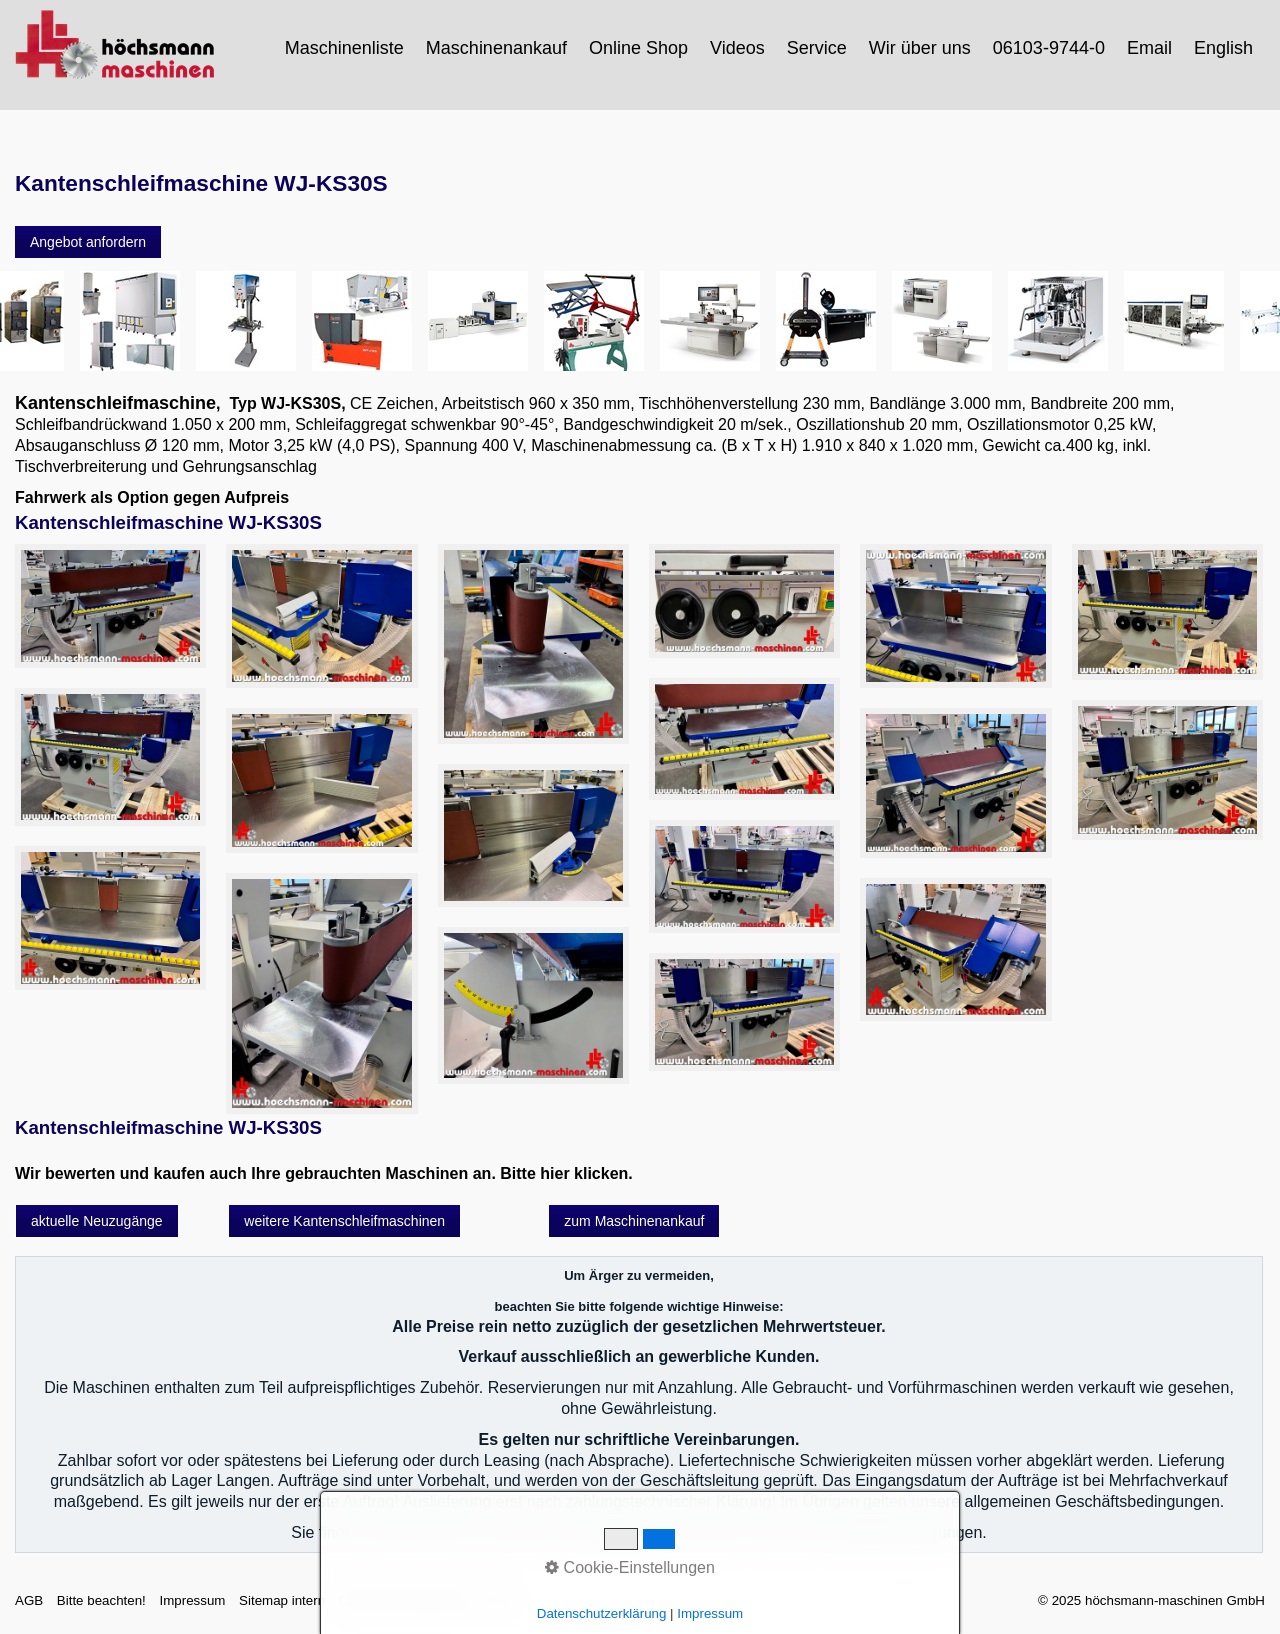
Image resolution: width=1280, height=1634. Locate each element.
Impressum (192, 1600)
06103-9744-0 (1049, 48)
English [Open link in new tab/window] (1223, 48)
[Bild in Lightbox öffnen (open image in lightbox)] (110, 606)
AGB (29, 1600)
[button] (88, 242)
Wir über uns (920, 48)
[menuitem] (345, 48)
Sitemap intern (282, 1600)
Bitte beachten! (101, 1600)
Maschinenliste (344, 48)
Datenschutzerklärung (404, 1600)
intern (498, 1600)
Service (817, 48)
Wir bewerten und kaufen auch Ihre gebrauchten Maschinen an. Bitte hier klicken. (324, 1173)
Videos (737, 48)
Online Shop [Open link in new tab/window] (638, 48)
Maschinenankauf (496, 48)
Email (1149, 48)
